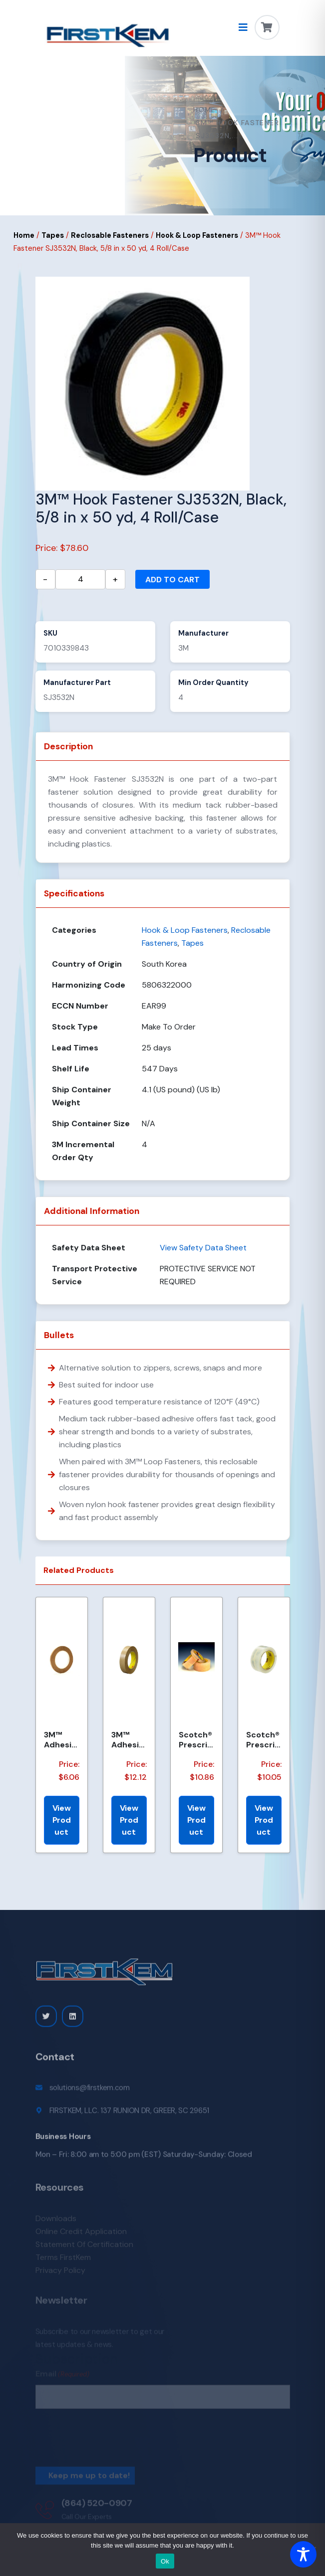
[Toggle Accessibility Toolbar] (303, 2554)
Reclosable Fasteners (110, 235)
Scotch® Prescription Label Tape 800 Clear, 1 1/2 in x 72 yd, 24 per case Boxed (196, 1739)
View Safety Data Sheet (203, 1247)
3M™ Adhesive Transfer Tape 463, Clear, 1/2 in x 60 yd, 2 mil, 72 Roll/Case (128, 1739)
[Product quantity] (80, 579)
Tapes (52, 235)
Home (204, 109)
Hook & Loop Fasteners (197, 235)
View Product (61, 1820)
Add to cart (172, 579)
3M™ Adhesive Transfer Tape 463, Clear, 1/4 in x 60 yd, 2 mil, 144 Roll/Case (61, 1739)
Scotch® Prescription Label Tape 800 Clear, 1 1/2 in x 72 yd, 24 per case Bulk (263, 1739)
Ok (165, 2561)
